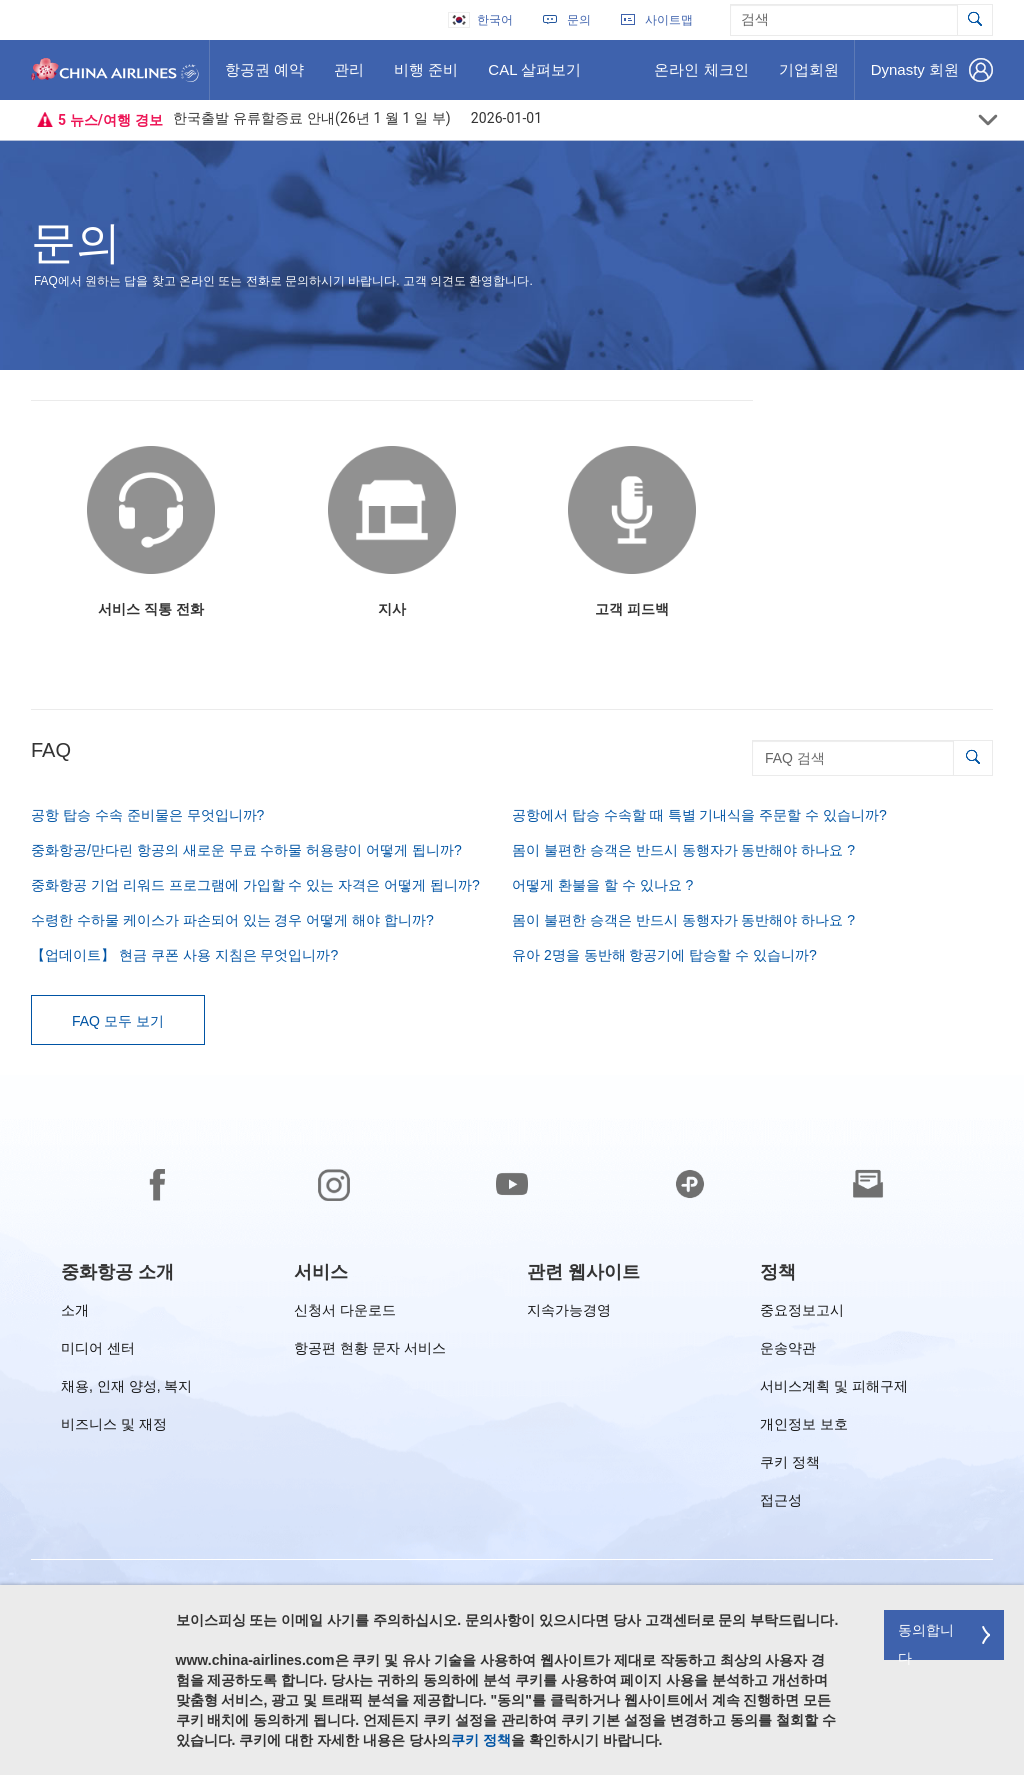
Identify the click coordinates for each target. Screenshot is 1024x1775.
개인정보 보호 (804, 1427)
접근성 (781, 1503)
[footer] (512, 1425)
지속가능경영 (569, 1313)
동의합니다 (926, 1641)
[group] (117, 1272)
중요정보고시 (802, 1313)
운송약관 (788, 1351)
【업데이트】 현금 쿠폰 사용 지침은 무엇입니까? (184, 955)
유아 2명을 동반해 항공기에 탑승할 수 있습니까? (664, 955)
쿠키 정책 (790, 1465)
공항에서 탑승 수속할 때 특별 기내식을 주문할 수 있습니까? (699, 815)
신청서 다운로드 (345, 1313)
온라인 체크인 (700, 77)
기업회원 (808, 77)
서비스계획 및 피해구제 (834, 1389)
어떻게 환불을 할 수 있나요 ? (602, 885)
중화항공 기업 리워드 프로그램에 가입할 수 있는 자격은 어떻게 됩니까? (255, 885)
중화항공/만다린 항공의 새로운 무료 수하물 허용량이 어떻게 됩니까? (246, 850)
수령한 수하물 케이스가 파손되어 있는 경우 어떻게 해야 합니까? (232, 920)
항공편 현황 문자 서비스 (370, 1351)
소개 (75, 1313)
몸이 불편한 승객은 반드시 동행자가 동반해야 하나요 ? (683, 850)
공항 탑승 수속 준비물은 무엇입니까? (147, 815)
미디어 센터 (98, 1351)
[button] (972, 758)
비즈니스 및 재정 (114, 1427)
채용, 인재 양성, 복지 (126, 1389)
